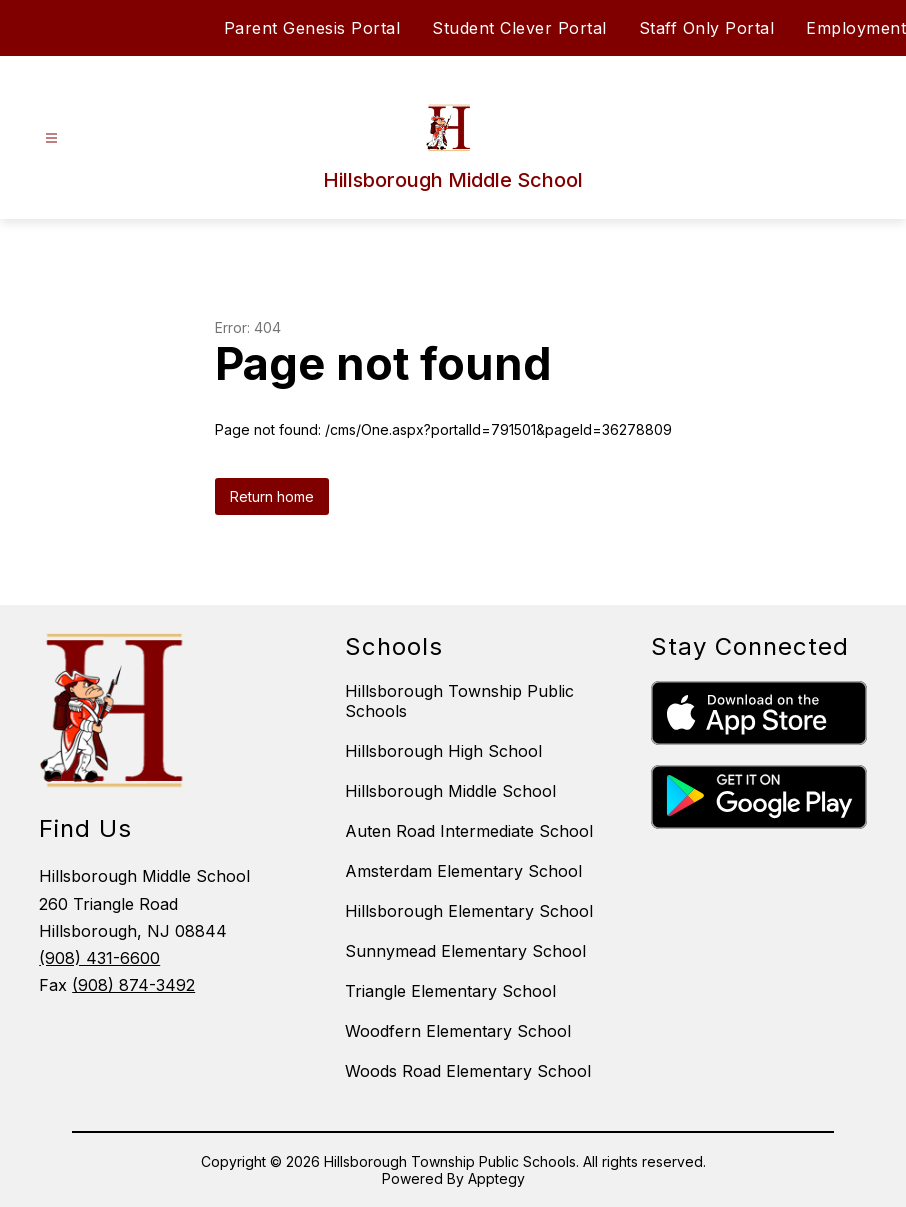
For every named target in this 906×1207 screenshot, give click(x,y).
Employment (856, 28)
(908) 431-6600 (99, 958)
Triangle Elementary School (450, 991)
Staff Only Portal (707, 28)
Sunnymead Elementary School (465, 951)
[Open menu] (51, 138)
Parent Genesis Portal (312, 28)
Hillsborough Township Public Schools (459, 701)
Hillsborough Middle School (450, 791)
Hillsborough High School (443, 751)
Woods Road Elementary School (468, 1071)
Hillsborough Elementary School (469, 911)
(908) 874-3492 (133, 985)
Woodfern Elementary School (458, 1031)
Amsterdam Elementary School (463, 871)
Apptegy (496, 1178)
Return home (272, 496)
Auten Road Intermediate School (469, 831)
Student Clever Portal (519, 28)
